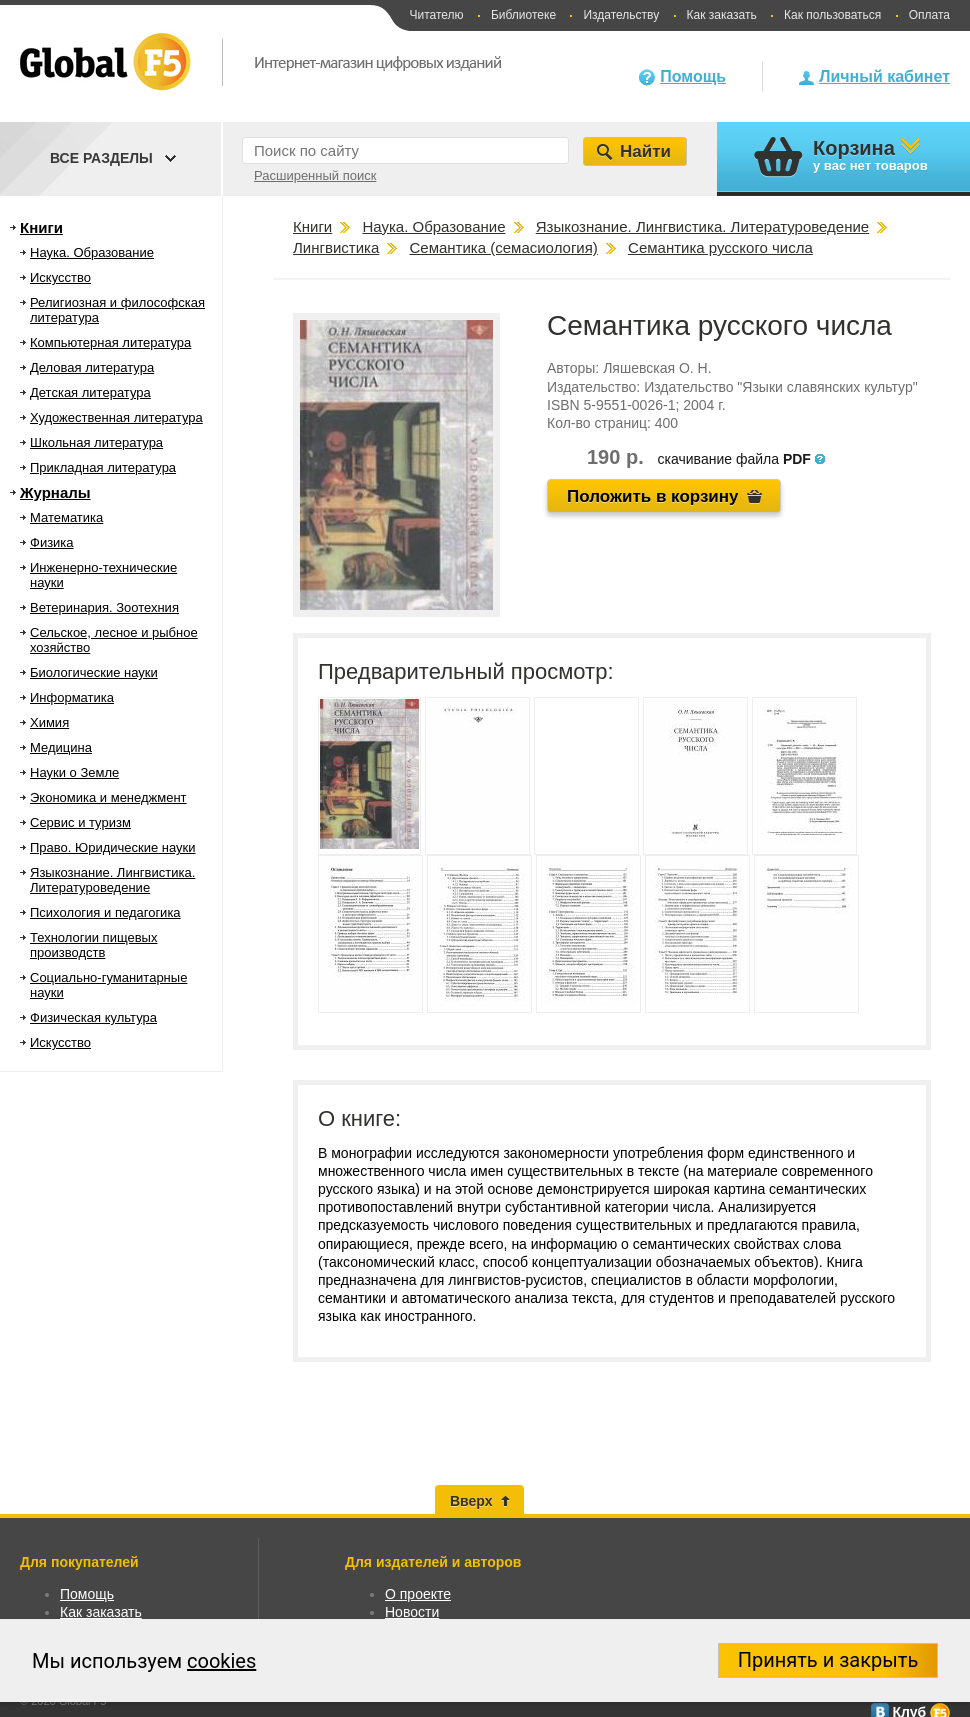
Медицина (61, 747)
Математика (66, 517)
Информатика (72, 697)
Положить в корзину (653, 496)
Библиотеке (523, 15)
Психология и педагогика (105, 912)
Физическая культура (93, 1017)
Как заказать (722, 15)
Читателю (436, 15)
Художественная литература (116, 417)
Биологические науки (94, 672)
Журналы (55, 492)
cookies (221, 1661)
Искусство (60, 277)
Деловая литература (92, 367)
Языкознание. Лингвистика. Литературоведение (112, 880)
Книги (41, 227)
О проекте (418, 1594)
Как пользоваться (832, 15)
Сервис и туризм (80, 822)
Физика (52, 542)
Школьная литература (96, 442)
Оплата (929, 15)
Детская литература (90, 392)
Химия (49, 722)
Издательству (621, 15)
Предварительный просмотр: (466, 671)
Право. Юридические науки (113, 847)
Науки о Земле (74, 772)
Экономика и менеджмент (108, 797)
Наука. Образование (92, 252)
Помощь (693, 76)
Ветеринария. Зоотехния (104, 607)
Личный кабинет (884, 76)
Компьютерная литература (110, 342)
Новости (412, 1612)
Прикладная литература (103, 467)
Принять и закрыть (828, 1660)
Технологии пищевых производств (93, 945)
